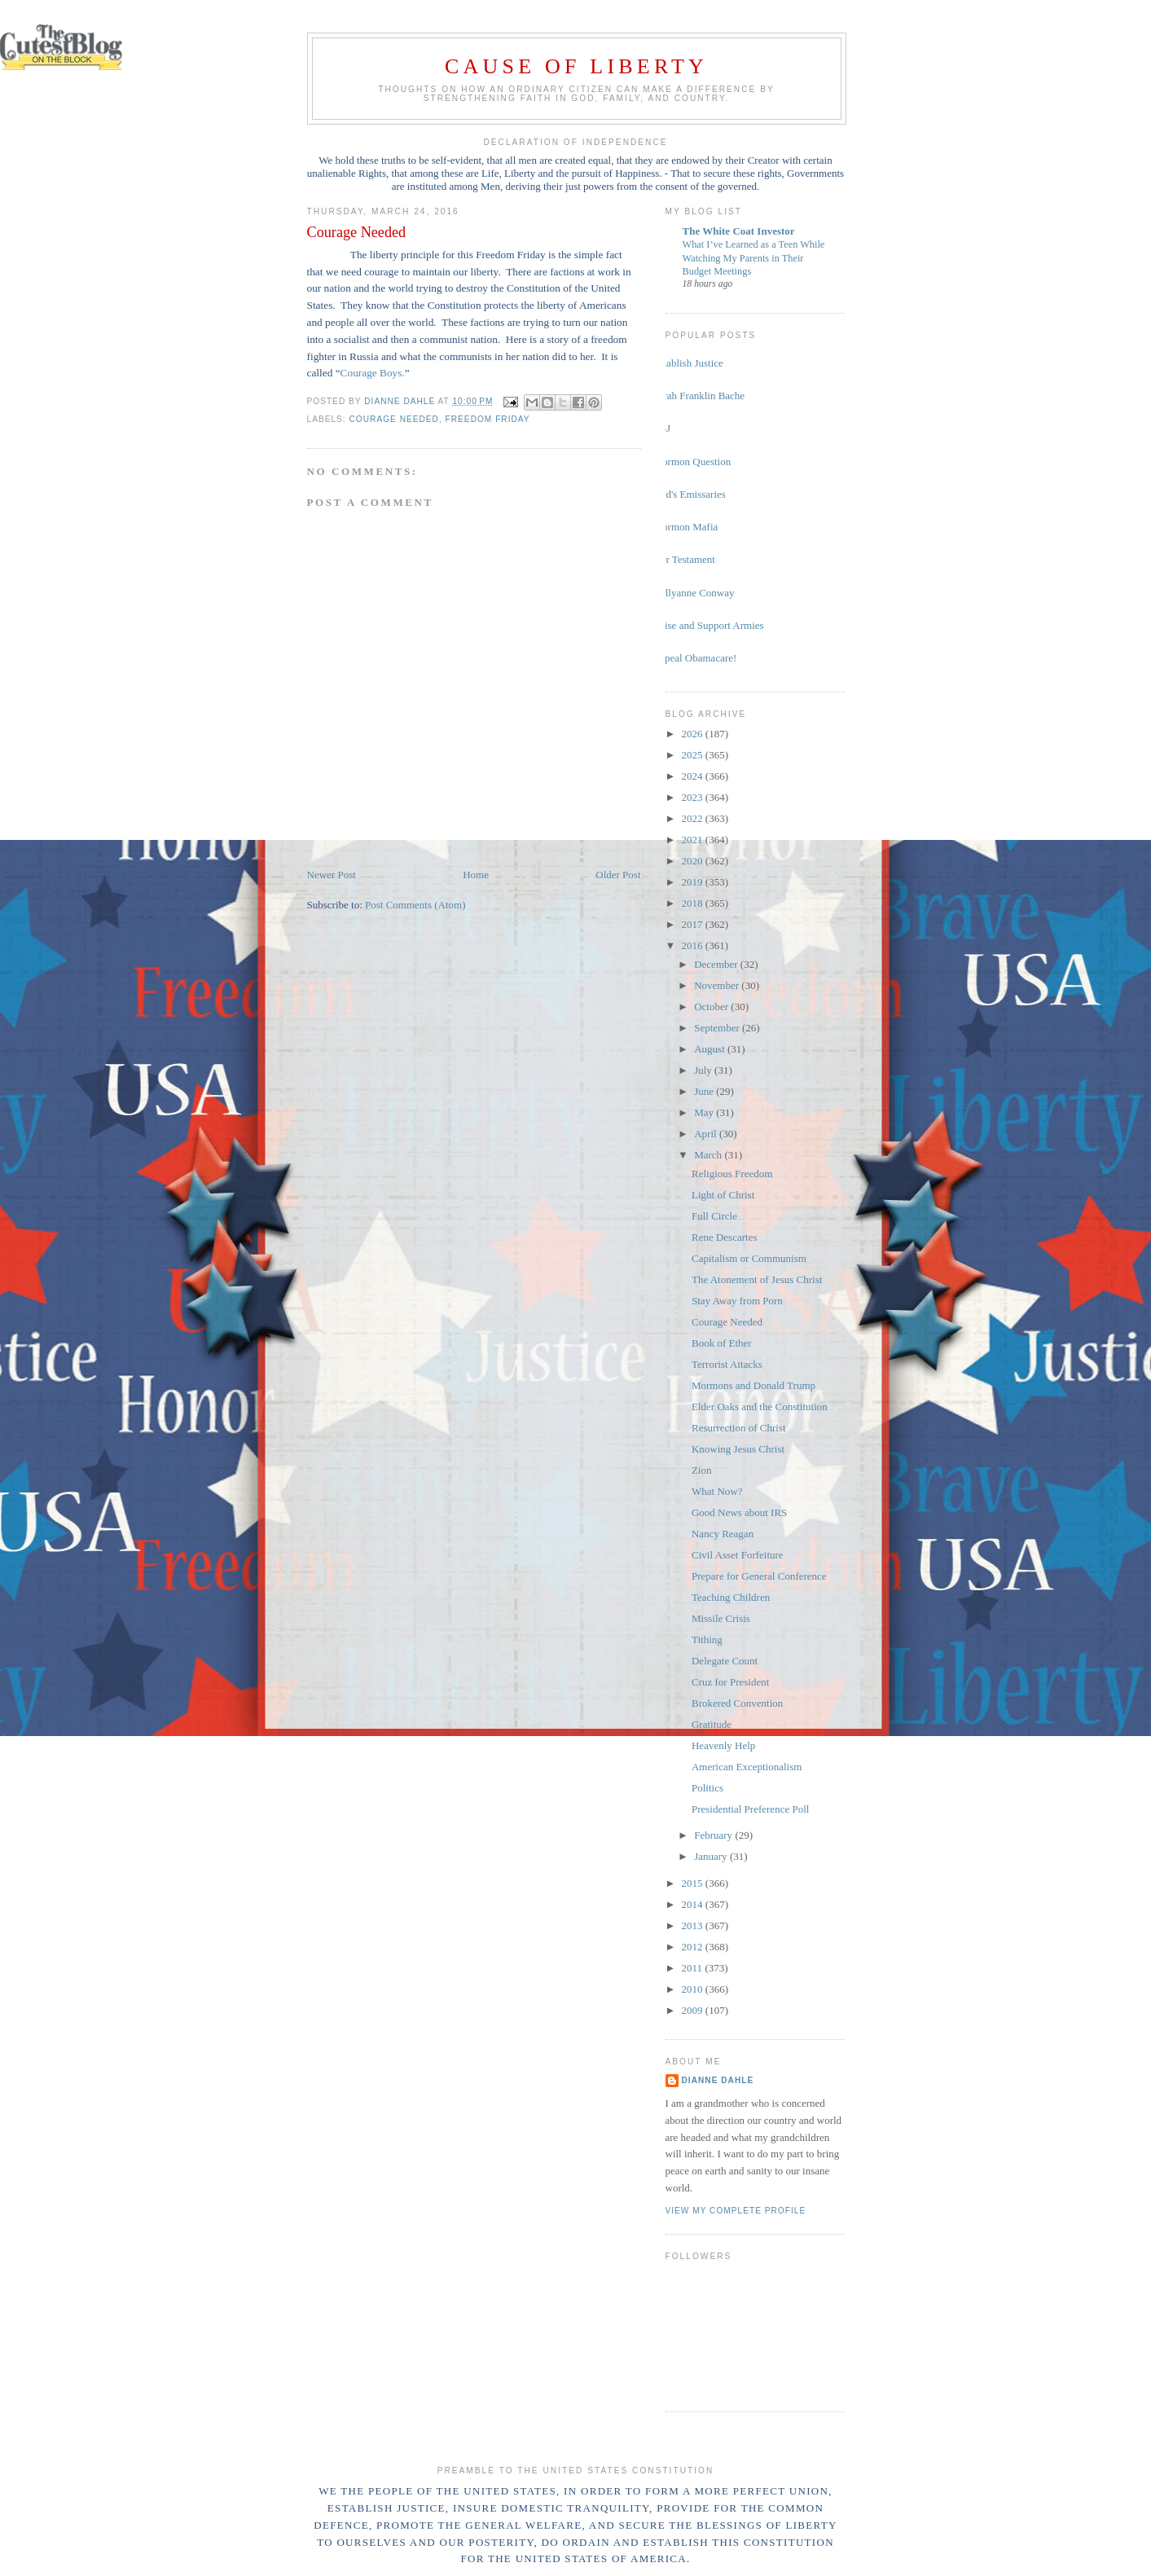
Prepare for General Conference (759, 1576)
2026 (693, 734)
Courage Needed (394, 419)
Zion (702, 1470)
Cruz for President (730, 1682)
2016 (693, 945)
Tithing (707, 1639)
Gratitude (711, 1724)
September (718, 1028)
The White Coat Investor (739, 231)
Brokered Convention (737, 1703)
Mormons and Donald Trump (753, 1385)
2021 (693, 839)
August (710, 1049)
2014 (693, 1904)
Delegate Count (725, 1661)
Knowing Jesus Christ (738, 1449)
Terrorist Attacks (727, 1364)
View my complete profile (736, 2210)
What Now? (717, 1491)
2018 (693, 903)
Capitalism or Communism (749, 1258)
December (717, 964)
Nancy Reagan (722, 1534)
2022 (693, 818)
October (712, 1006)
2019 (693, 882)
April (706, 1134)
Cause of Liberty (576, 66)
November (717, 985)
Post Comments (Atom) (415, 905)
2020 (693, 861)
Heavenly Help (723, 1745)
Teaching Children (731, 1597)
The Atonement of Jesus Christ (757, 1279)
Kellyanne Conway (694, 593)
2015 (693, 1883)
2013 (693, 1925)
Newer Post (331, 874)
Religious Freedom (732, 1173)
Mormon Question (692, 461)
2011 (693, 1968)
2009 (693, 2010)
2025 (693, 755)
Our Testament (684, 559)
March (709, 1155)
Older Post (617, 874)
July (704, 1070)
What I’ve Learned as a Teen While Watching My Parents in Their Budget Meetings (754, 257)
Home (476, 874)
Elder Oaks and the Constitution (760, 1406)
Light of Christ (723, 1195)
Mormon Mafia (685, 527)
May (705, 1112)
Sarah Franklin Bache (699, 395)
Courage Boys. (372, 373)
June (705, 1091)
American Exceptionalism (747, 1767)
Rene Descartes (725, 1237)
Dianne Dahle (718, 2080)
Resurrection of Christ (739, 1428)
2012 (693, 1947)
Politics (707, 1788)
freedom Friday (488, 419)
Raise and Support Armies (708, 625)
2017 (693, 924)
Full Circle (714, 1216)
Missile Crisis (721, 1618)
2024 (693, 776)
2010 (693, 1989)
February (714, 1835)
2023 (693, 797)
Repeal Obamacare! (695, 658)
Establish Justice (688, 363)
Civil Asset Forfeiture (738, 1555)
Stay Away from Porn (737, 1301)
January (712, 1856)
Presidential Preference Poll (750, 1809)
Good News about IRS (739, 1512)
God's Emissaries (689, 494)
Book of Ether (722, 1343)
